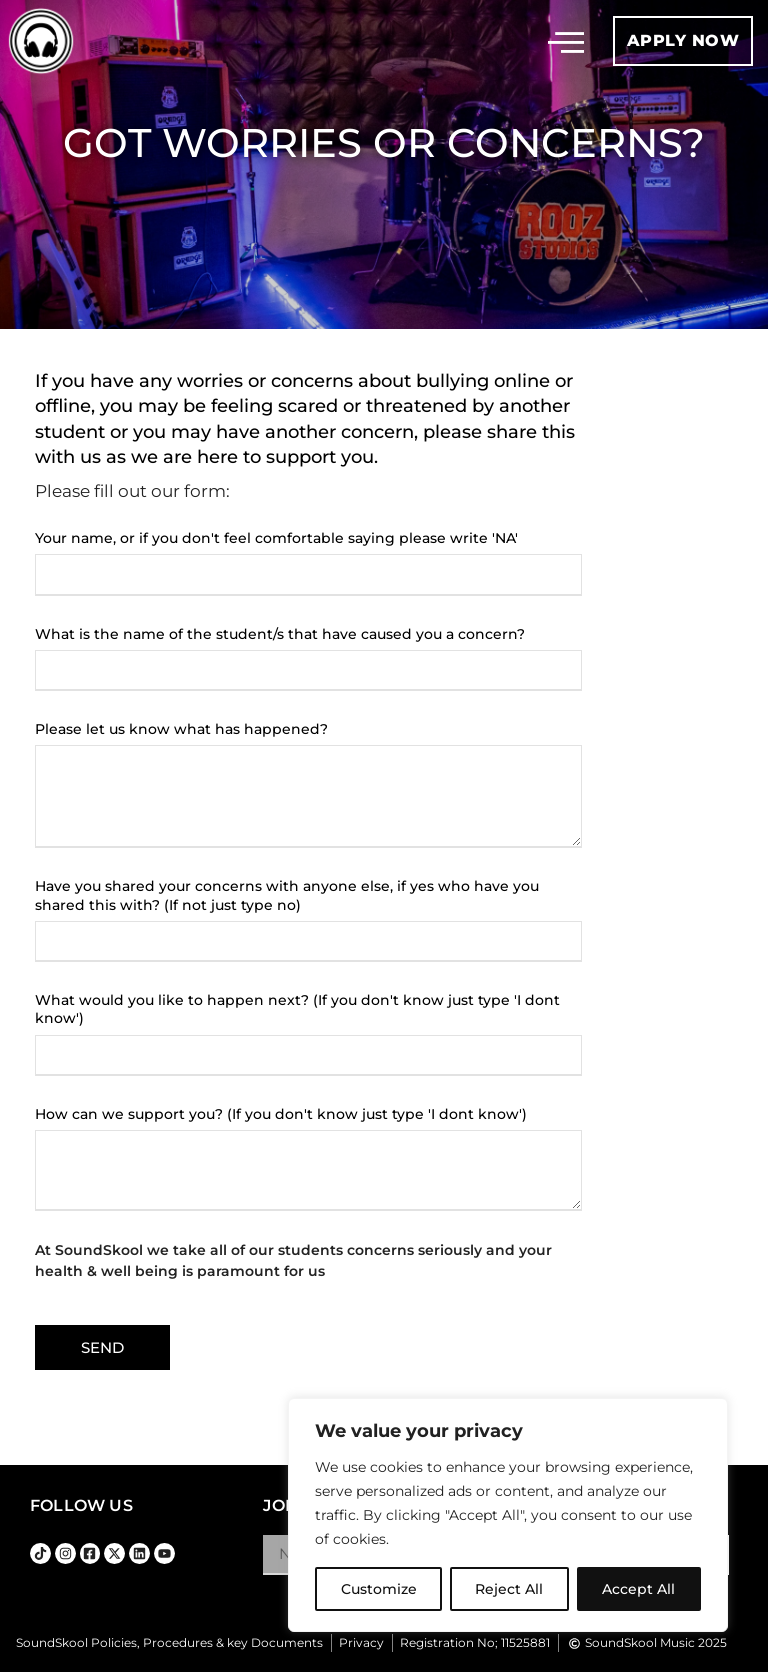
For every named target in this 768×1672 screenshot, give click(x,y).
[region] (508, 1515)
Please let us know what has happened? (181, 729)
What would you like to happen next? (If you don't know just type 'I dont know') (297, 1009)
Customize (379, 1589)
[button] (566, 41)
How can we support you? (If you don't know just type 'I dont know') (281, 1114)
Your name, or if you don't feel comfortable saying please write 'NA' (276, 538)
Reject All (510, 1589)
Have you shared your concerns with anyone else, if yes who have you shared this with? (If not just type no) (287, 895)
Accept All (639, 1589)
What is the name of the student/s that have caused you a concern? (280, 634)
